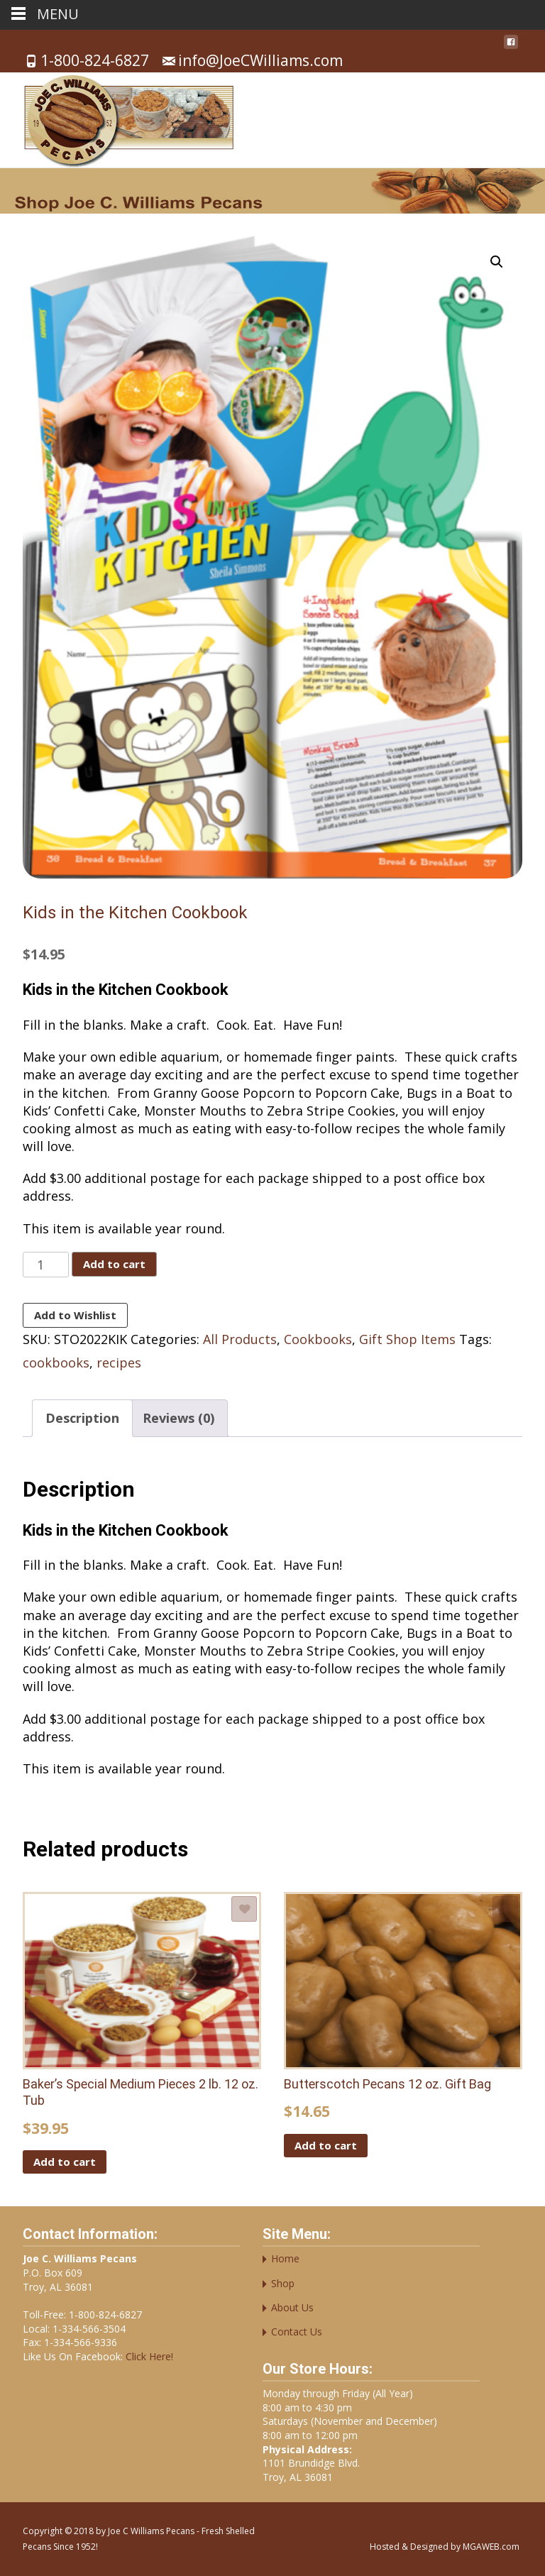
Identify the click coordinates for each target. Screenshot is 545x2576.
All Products (240, 1339)
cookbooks (56, 1362)
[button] (497, 262)
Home (285, 2258)
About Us (292, 2307)
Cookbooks (318, 1339)
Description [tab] (82, 1417)
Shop (282, 2283)
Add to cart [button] (64, 2161)
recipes (119, 1362)
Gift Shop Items (407, 1339)
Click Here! (148, 2356)
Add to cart (114, 1264)
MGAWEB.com (491, 2547)
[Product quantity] (46, 1264)
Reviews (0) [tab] (178, 1417)
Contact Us (296, 2331)
